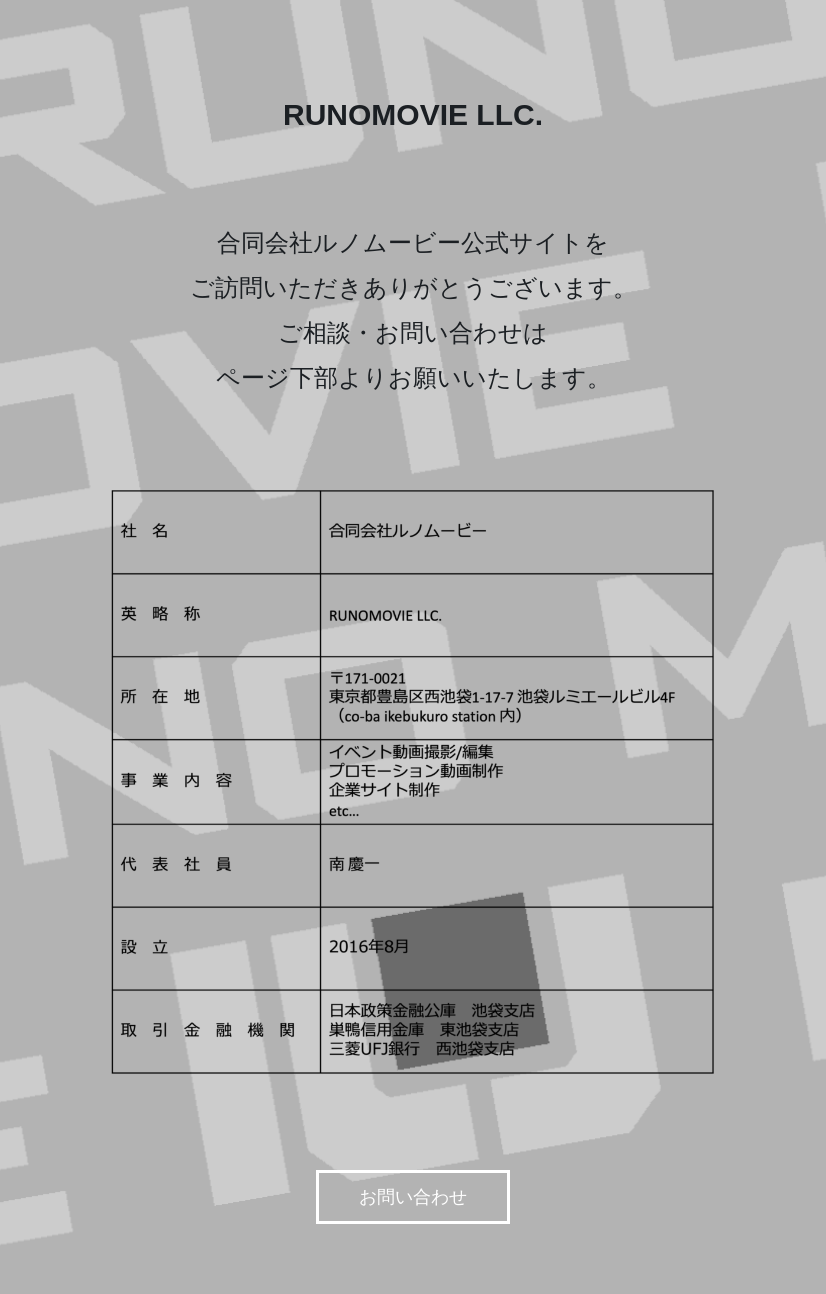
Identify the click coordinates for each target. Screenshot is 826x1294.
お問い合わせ (413, 1197)
